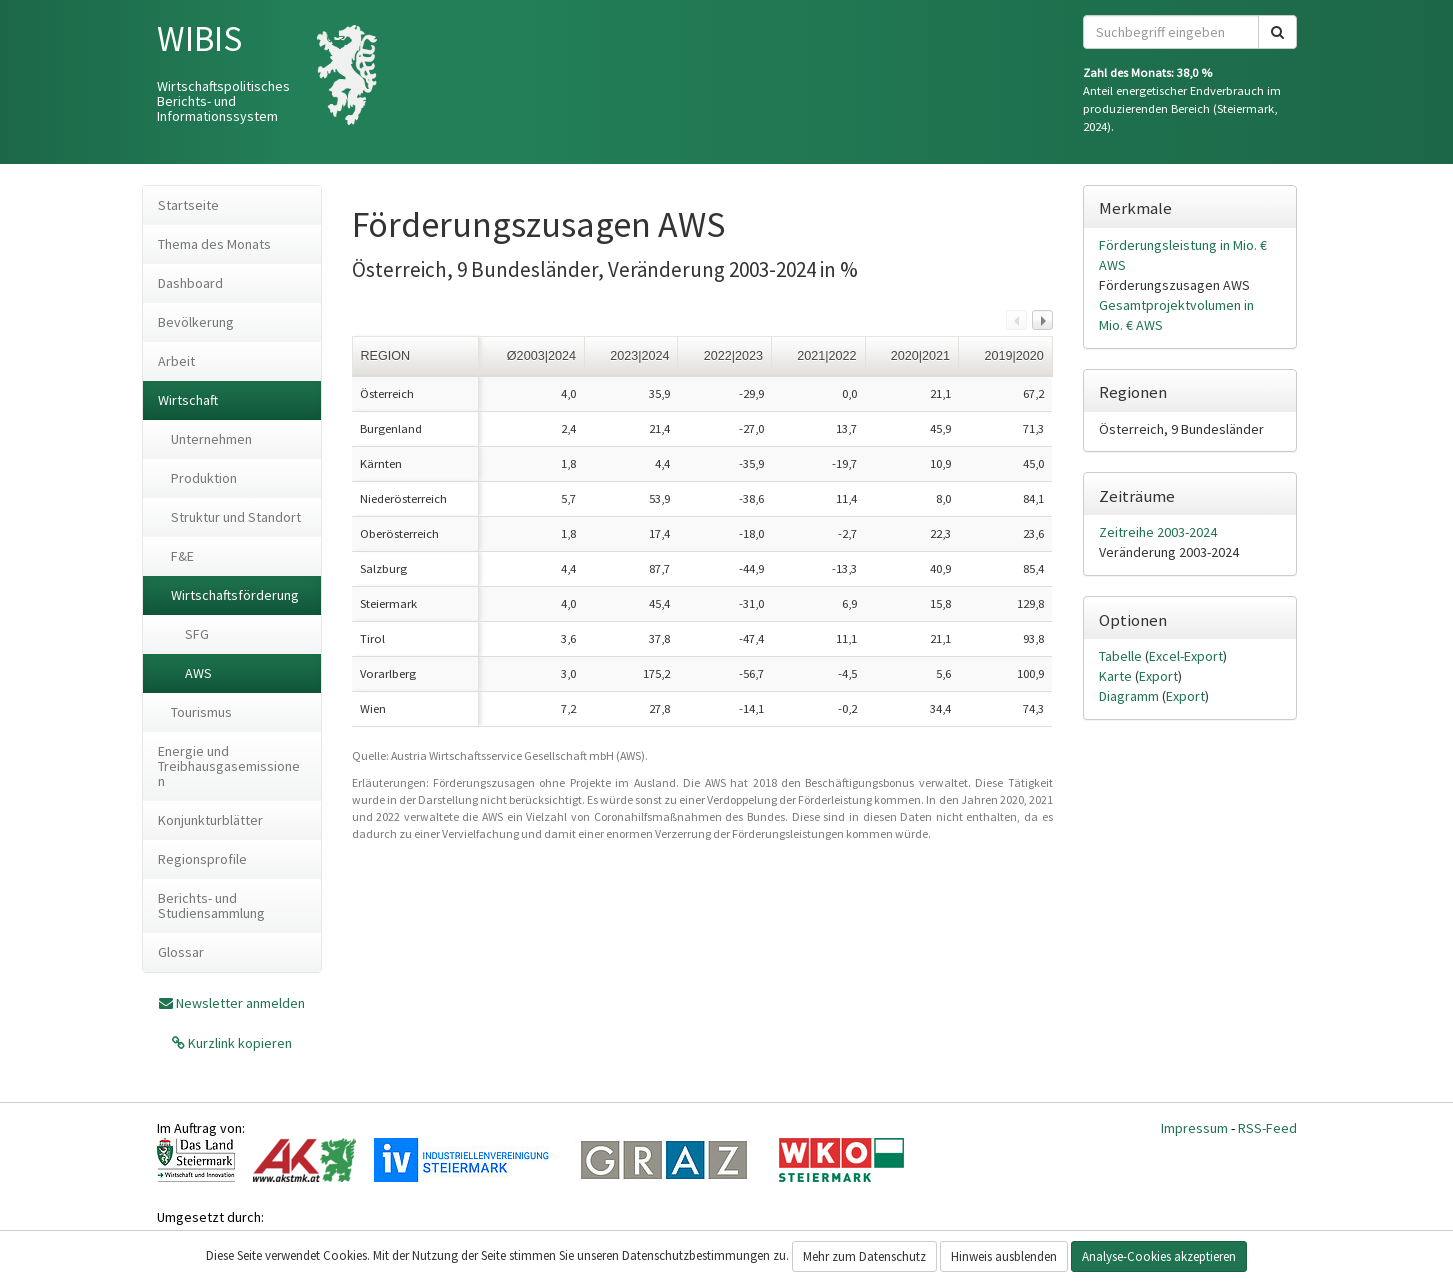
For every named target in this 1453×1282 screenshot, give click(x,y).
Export (1158, 676)
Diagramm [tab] (1130, 696)
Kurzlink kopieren (238, 1043)
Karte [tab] (1117, 676)
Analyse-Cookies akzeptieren (1159, 1256)
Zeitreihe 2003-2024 (1158, 532)
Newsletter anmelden (240, 1003)
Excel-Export (1186, 656)
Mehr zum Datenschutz (864, 1256)
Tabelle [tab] (1122, 656)
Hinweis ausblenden (1004, 1256)
